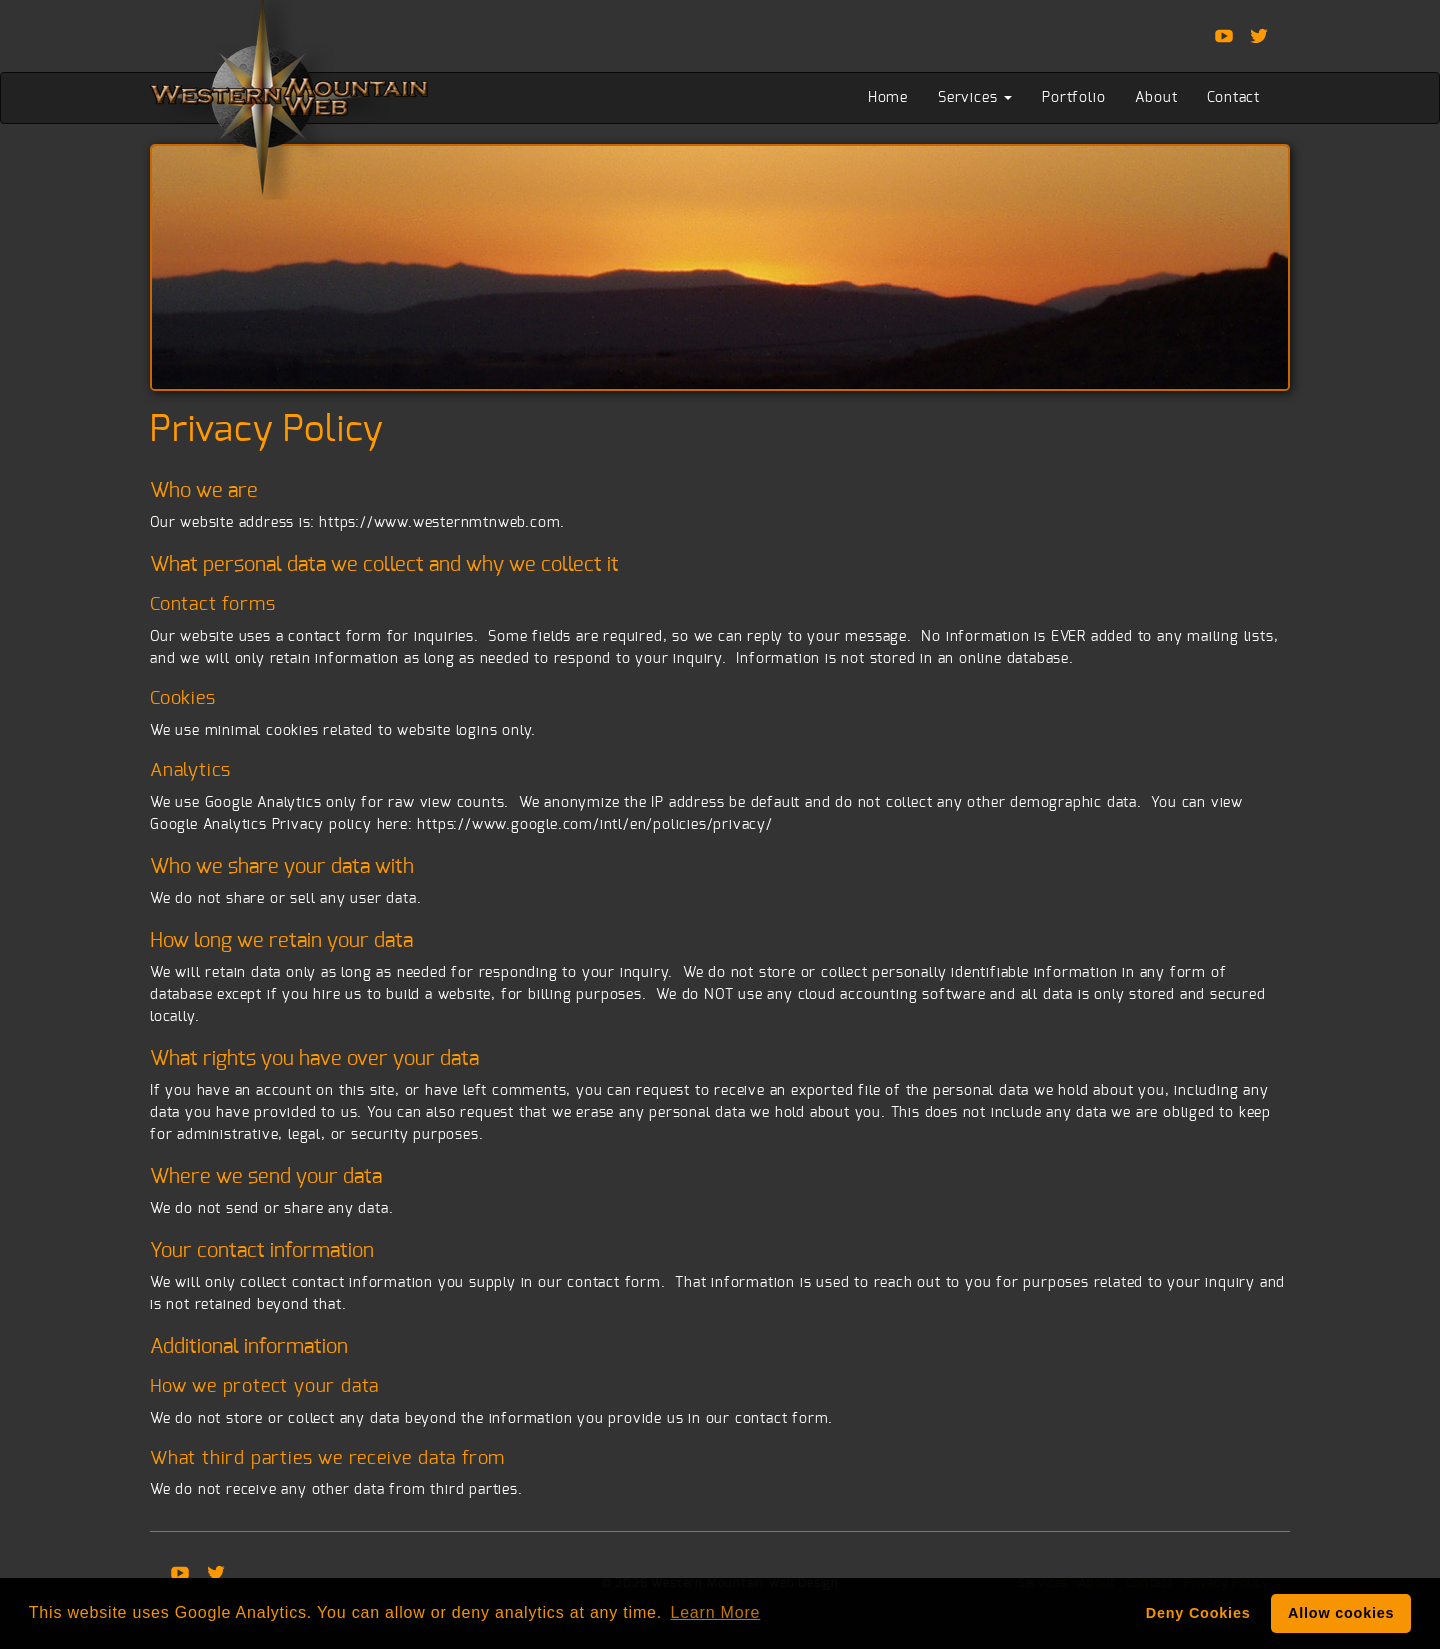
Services (975, 98)
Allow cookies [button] (1341, 1613)
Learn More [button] (715, 1612)
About (1156, 98)
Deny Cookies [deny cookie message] (1198, 1613)
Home (888, 98)
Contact (1233, 98)
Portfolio (1073, 98)
